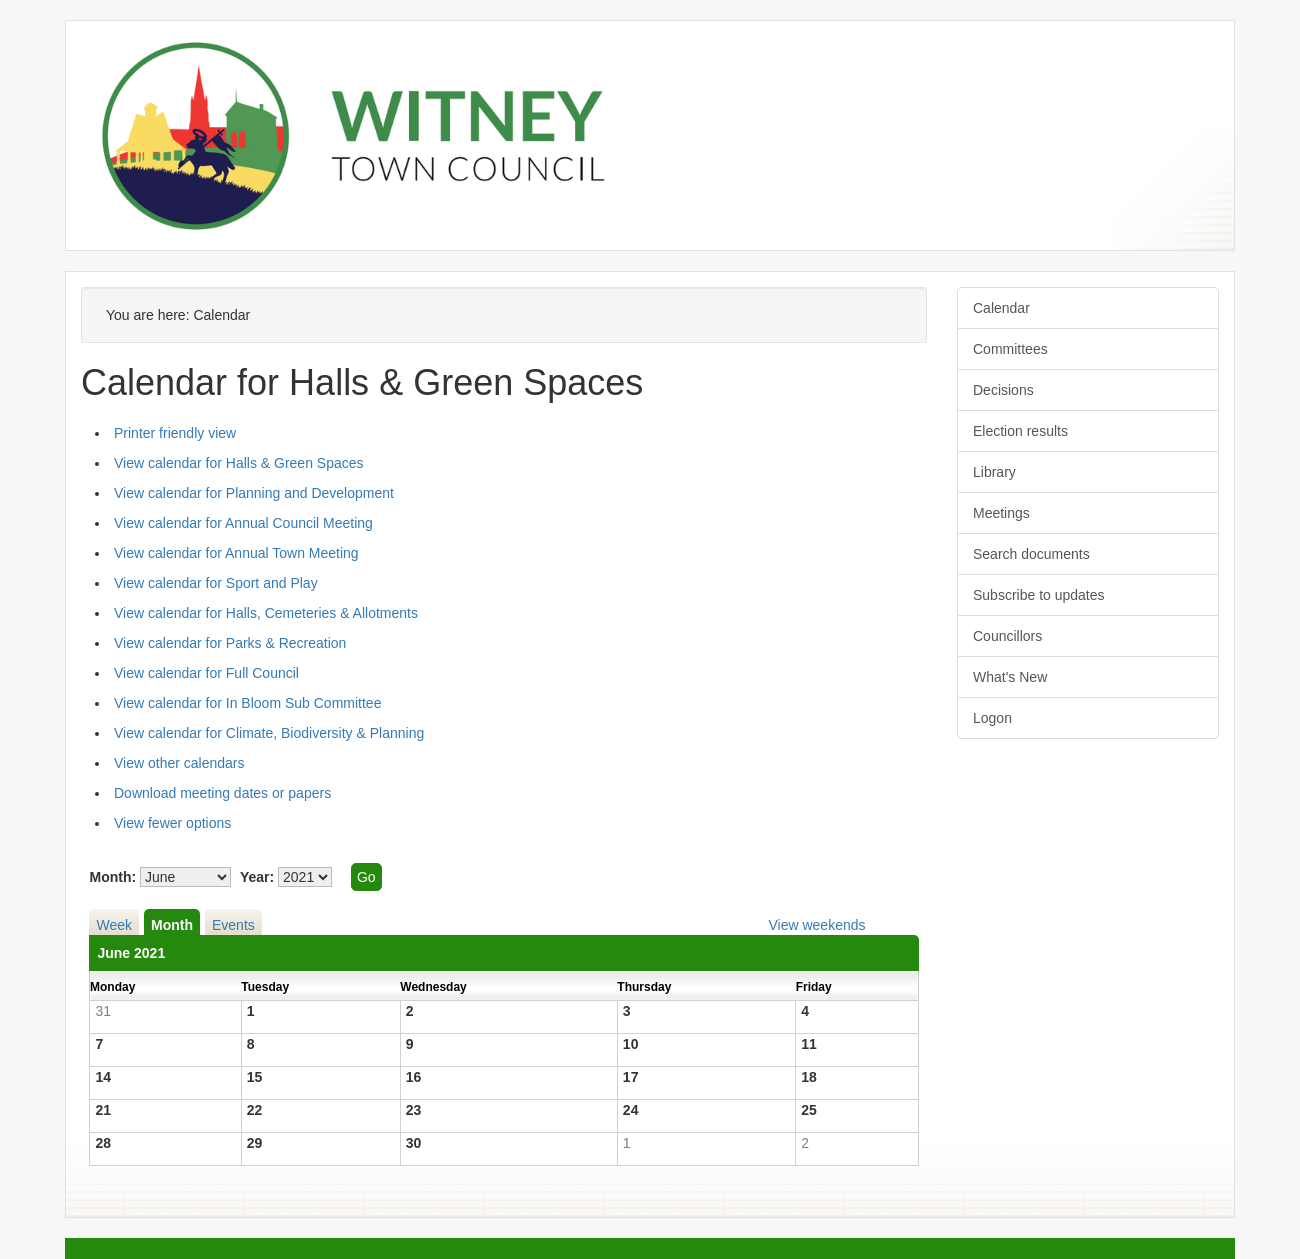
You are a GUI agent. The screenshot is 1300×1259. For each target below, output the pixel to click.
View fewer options (172, 823)
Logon (992, 718)
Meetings (1001, 513)
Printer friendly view (175, 433)
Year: (257, 877)
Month (172, 925)
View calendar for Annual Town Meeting (236, 553)
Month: (112, 877)
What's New (1010, 677)
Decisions (1003, 390)
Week (114, 925)
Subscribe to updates (1039, 595)
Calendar (1001, 308)
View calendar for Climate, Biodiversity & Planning (269, 733)
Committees (1010, 349)
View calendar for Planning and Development (254, 493)
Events (233, 925)
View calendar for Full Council (206, 673)
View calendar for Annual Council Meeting (243, 523)
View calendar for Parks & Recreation (230, 643)
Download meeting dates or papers (222, 793)
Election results (1020, 431)
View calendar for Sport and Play (216, 583)
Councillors (1007, 636)
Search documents (1031, 554)
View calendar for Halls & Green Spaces (239, 463)
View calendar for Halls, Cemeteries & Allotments (266, 613)
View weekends (816, 925)
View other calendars (179, 763)
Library (994, 472)
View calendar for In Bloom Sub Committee (247, 703)
